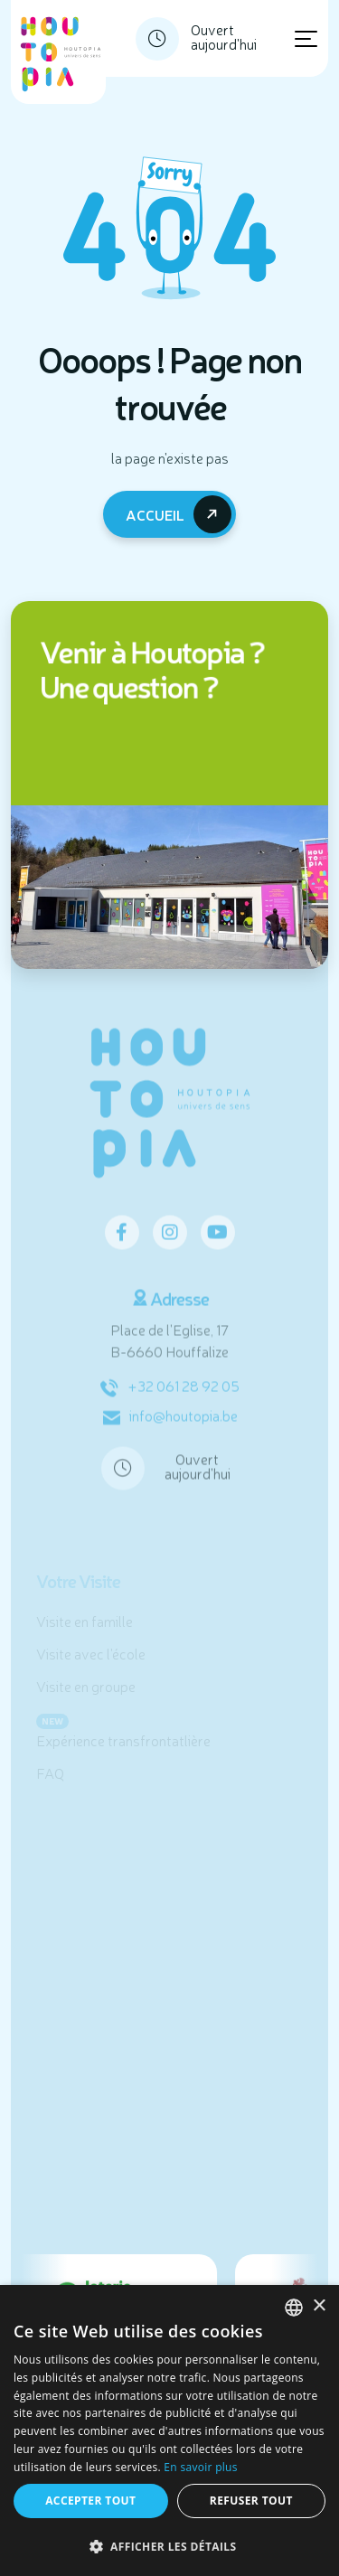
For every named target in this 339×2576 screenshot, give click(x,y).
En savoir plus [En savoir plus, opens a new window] (200, 2467)
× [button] (318, 2306)
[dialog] (169, 2430)
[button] (169, 2546)
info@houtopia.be (170, 1423)
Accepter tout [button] (90, 2500)
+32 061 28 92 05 (170, 1393)
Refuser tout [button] (251, 2500)
